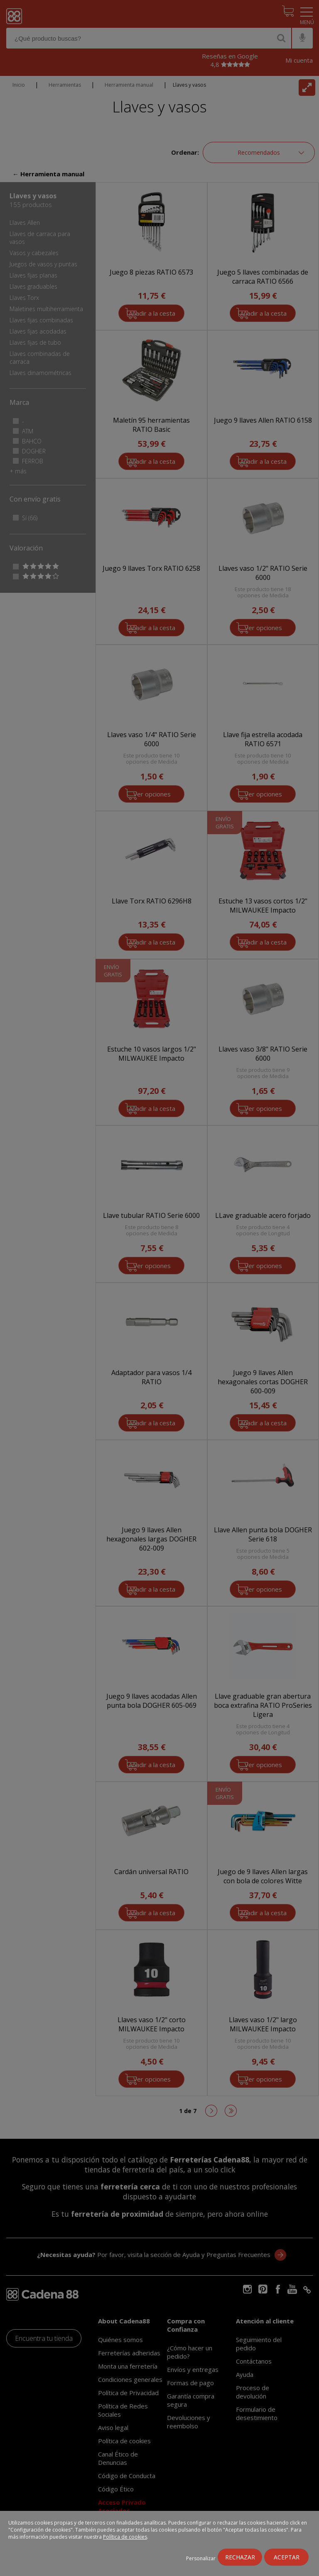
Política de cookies (125, 2536)
